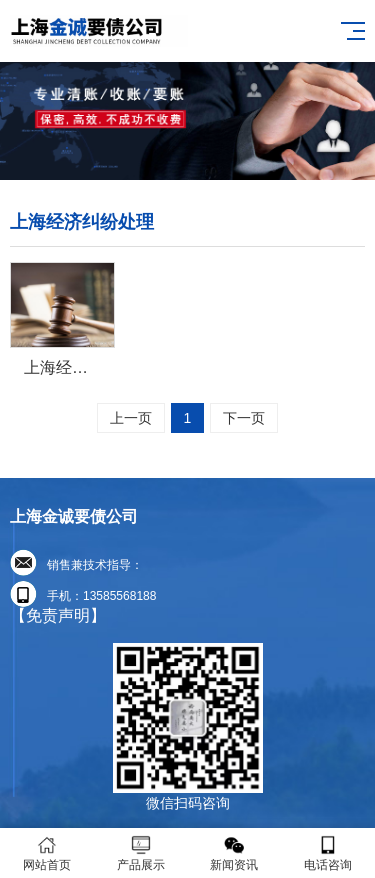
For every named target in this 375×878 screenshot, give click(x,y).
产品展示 (141, 853)
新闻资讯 (235, 853)
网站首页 (47, 853)
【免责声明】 (58, 615)
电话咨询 (328, 853)
